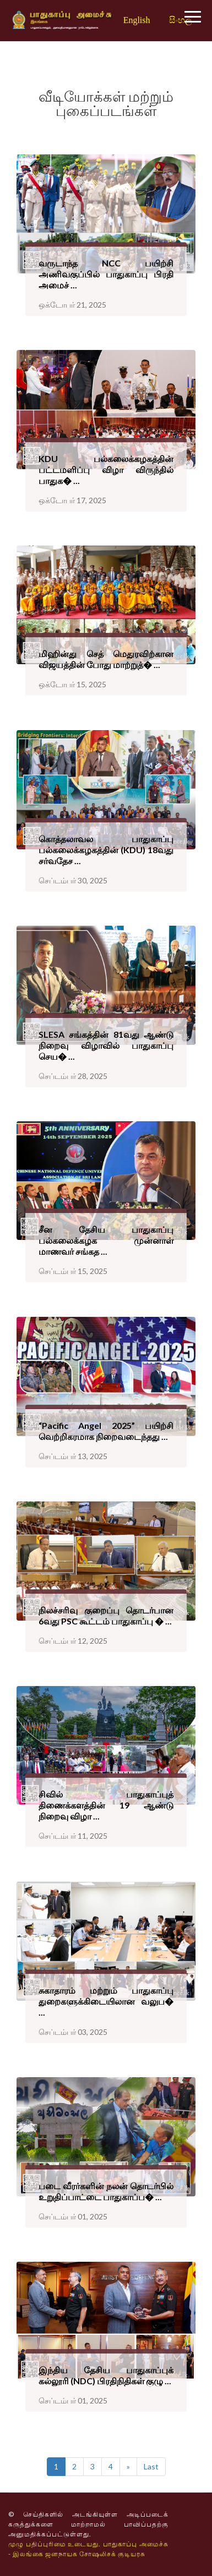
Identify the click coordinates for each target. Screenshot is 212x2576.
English (136, 20)
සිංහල (180, 20)
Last (151, 2466)
